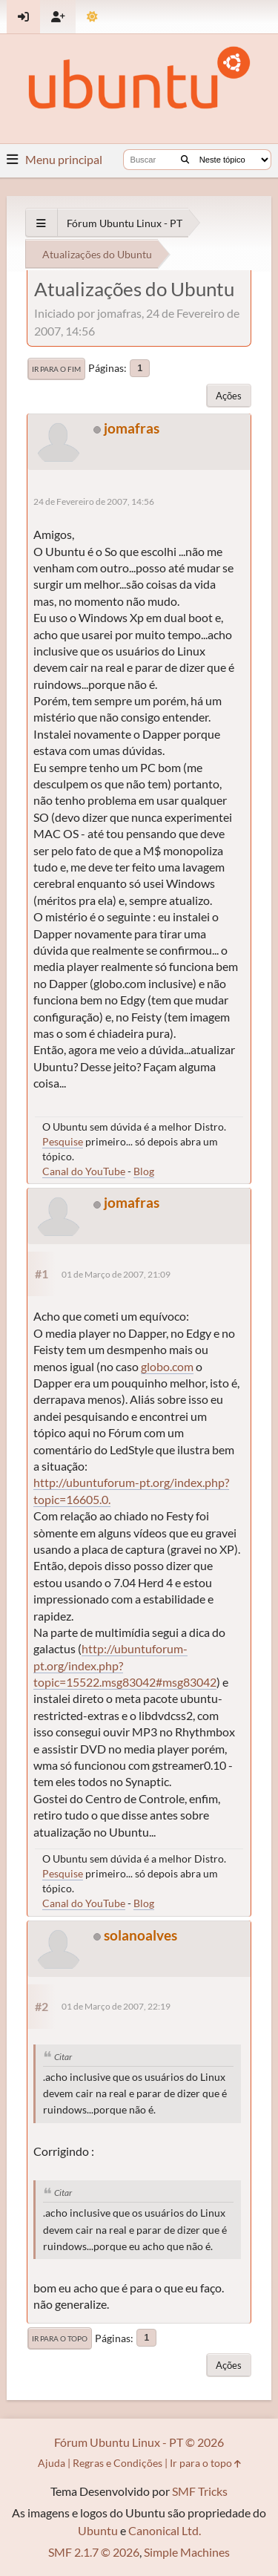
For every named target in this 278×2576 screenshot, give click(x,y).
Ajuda (51, 2462)
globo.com (167, 1366)
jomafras (131, 428)
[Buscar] (184, 159)
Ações (229, 396)
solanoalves (140, 1935)
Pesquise (62, 1141)
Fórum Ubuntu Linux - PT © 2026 (139, 2442)
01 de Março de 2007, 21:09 (116, 1274)
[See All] (41, 223)
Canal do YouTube (83, 1171)
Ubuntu (98, 2530)
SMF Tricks (200, 2491)
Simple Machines (187, 2552)
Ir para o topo (59, 2338)
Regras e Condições (117, 2462)
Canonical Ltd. (164, 2530)
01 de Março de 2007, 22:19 (116, 2006)
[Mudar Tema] (92, 16)
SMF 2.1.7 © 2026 (93, 2552)
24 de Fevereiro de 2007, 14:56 (93, 501)
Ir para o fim (56, 369)
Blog (143, 1171)
